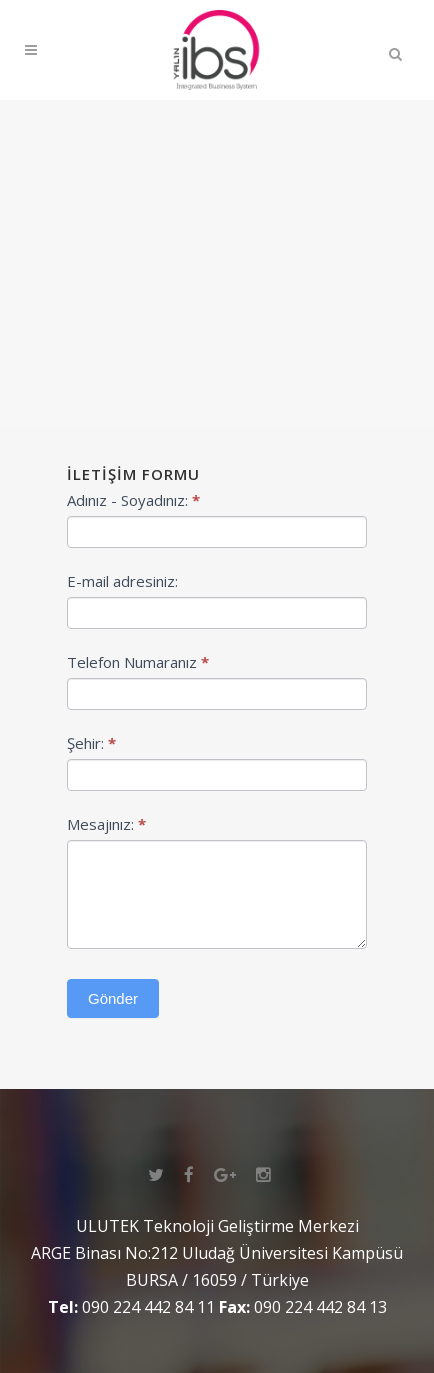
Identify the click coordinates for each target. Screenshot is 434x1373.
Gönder (113, 998)
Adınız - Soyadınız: (133, 500)
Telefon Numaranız (138, 662)
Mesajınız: (106, 824)
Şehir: (91, 743)
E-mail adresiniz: (122, 581)
